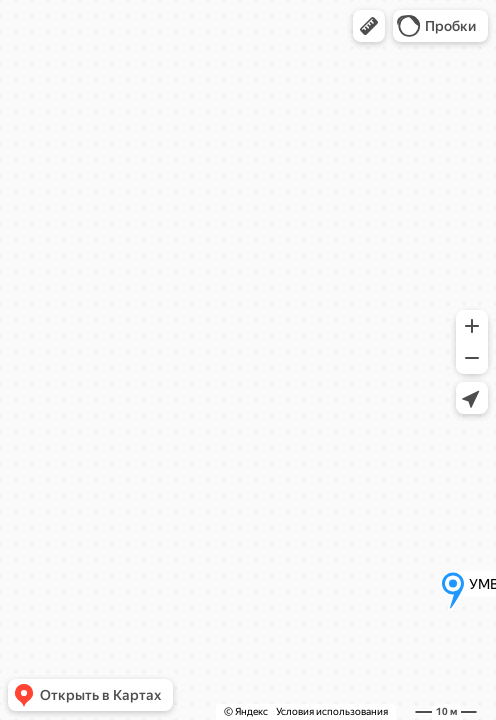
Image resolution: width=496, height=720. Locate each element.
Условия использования (332, 711)
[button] (369, 26)
